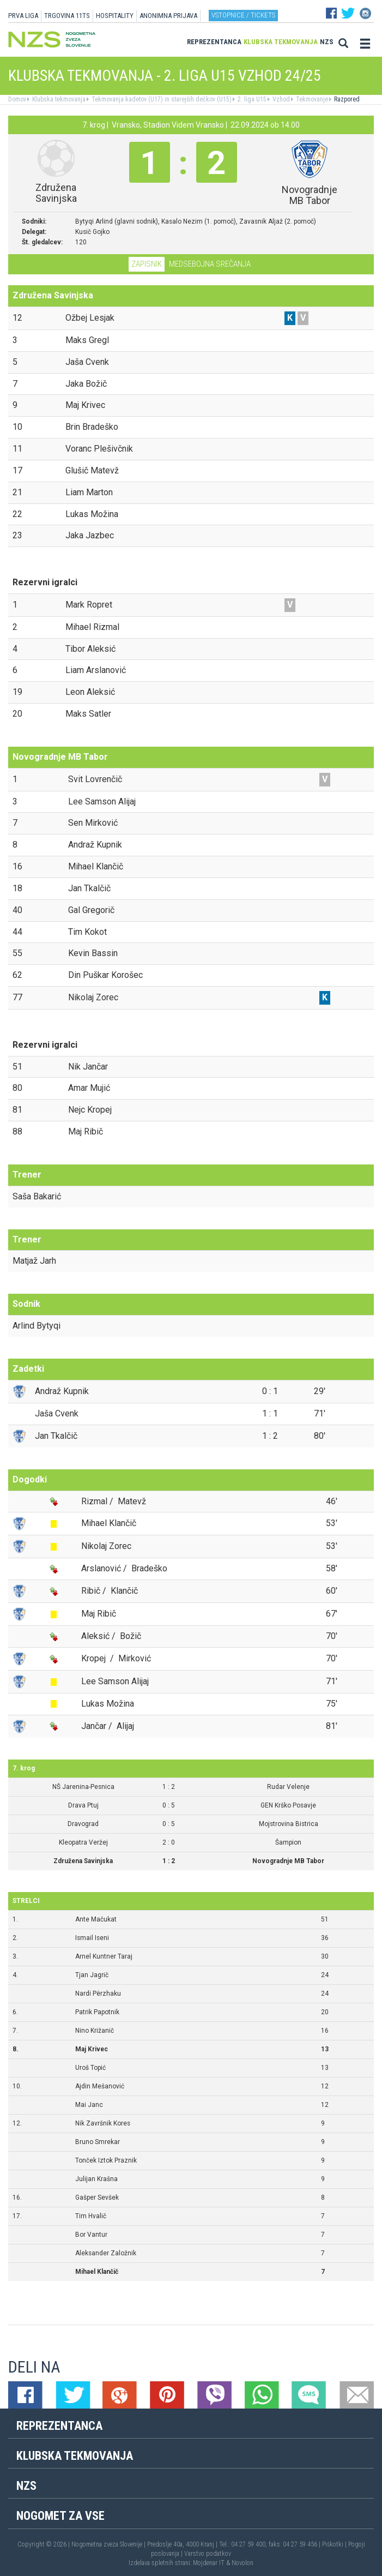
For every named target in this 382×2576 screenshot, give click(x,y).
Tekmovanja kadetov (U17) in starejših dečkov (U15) (161, 99)
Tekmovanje (311, 99)
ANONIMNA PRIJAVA (168, 15)
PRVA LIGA (23, 15)
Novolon (242, 2563)
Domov (17, 99)
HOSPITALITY (115, 15)
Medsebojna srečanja (210, 264)
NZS (327, 42)
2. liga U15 (251, 99)
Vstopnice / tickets (243, 15)
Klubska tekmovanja (281, 42)
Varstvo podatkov (207, 2553)
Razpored (346, 99)
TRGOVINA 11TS (67, 15)
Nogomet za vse (60, 2516)
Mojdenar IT (209, 2563)
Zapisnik (146, 264)
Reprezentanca (214, 42)
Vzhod (280, 99)
